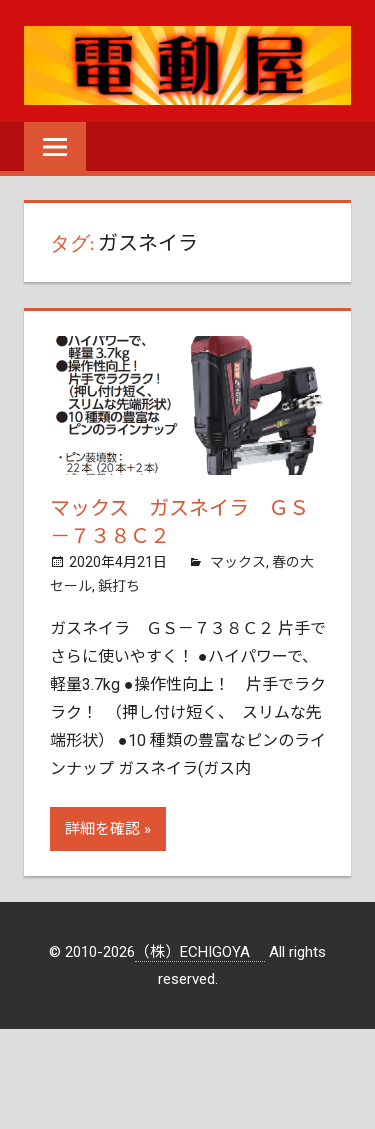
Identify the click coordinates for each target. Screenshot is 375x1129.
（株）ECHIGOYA (200, 952)
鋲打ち (119, 586)
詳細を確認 (102, 829)
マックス (238, 562)
